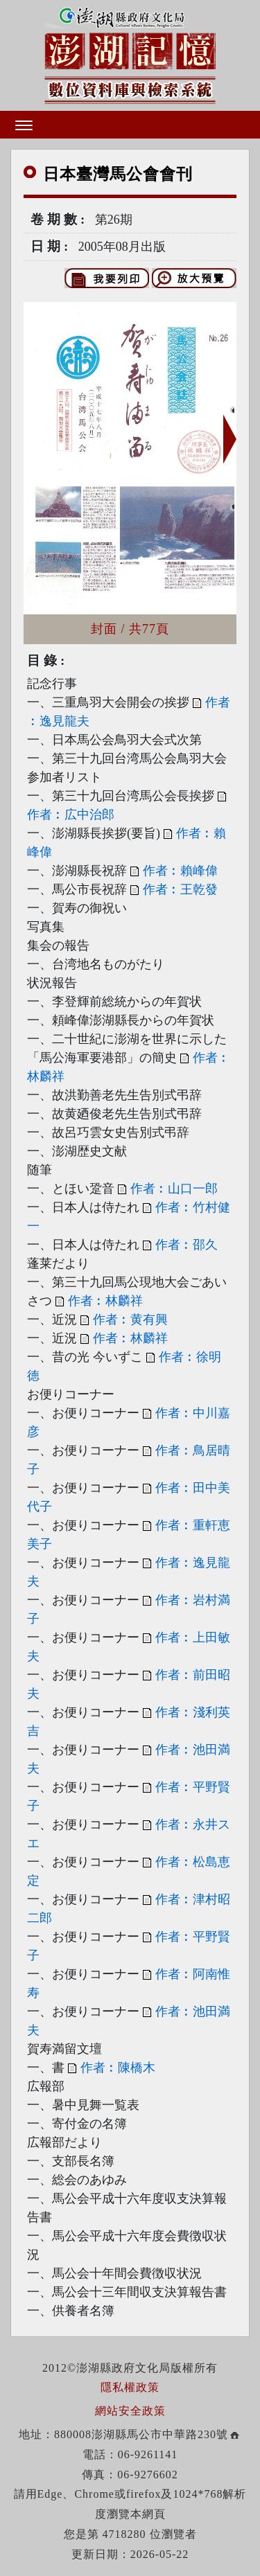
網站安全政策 (130, 2411)
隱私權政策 (130, 2387)
